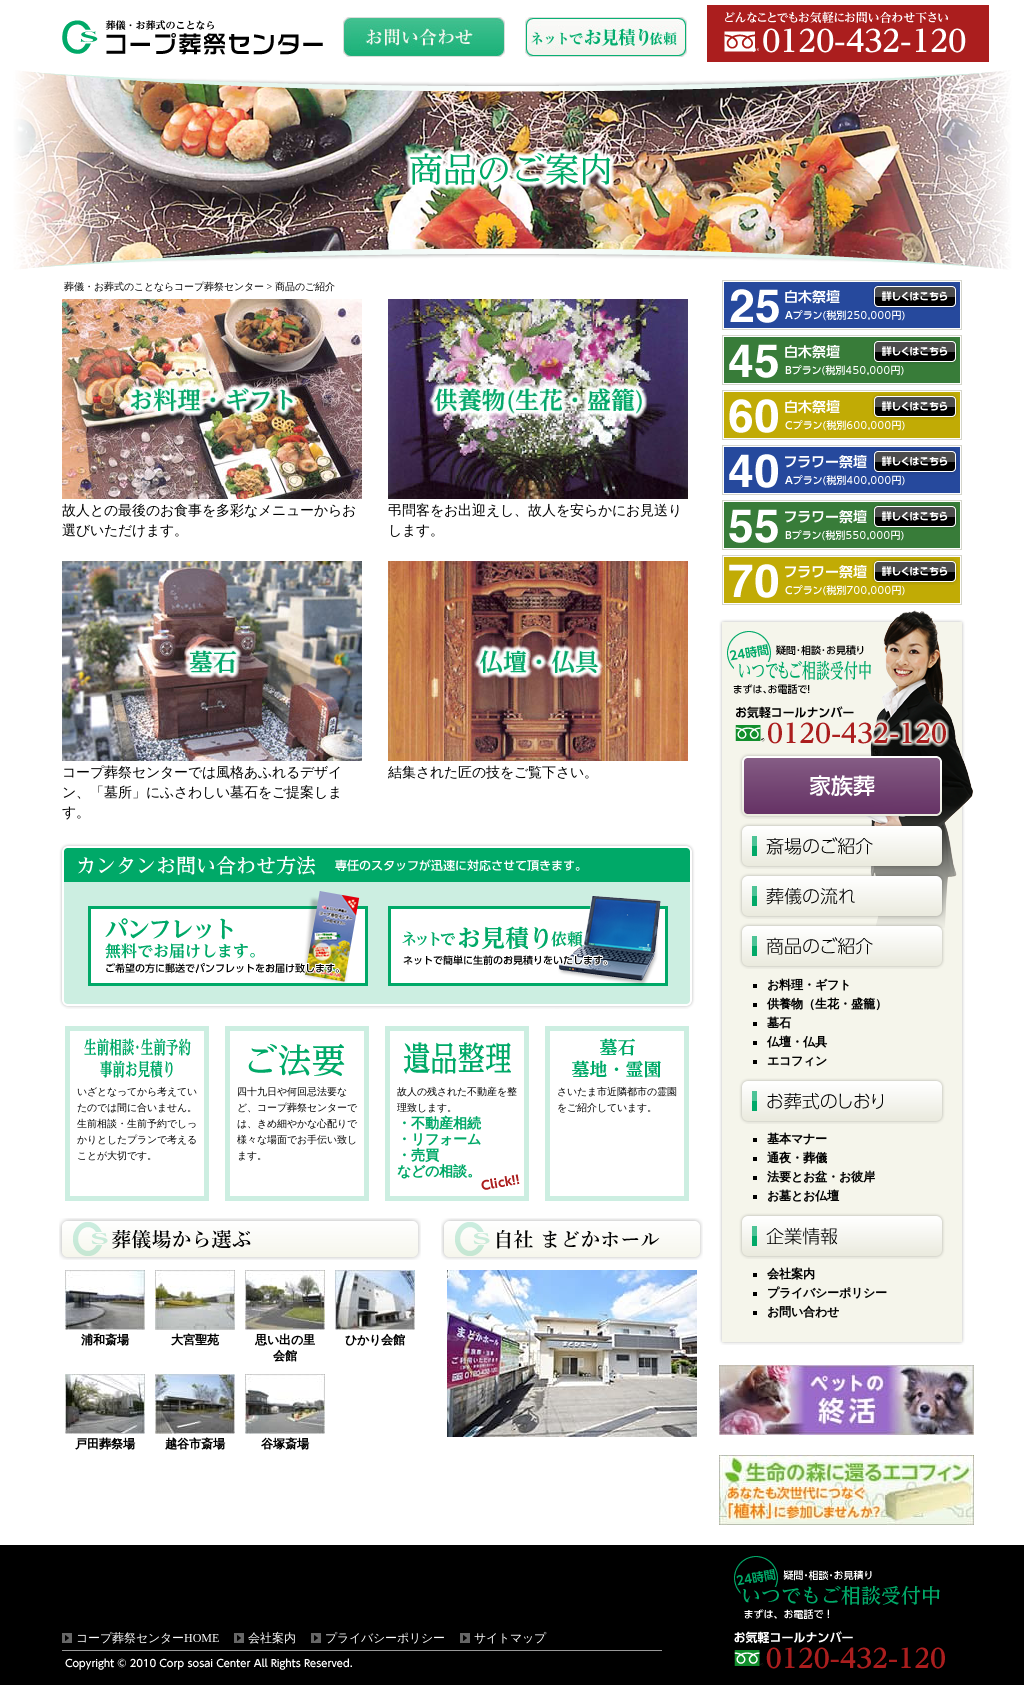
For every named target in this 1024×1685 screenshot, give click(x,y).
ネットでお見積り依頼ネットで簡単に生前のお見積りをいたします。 (528, 946)
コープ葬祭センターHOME (147, 1638)
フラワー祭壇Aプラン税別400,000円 (842, 470)
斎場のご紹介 (842, 846)
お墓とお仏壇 (803, 1196)
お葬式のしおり (842, 1100)
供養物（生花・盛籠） (827, 1004)
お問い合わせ (803, 1312)
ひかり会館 (375, 1340)
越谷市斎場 (195, 1444)
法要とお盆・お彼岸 (821, 1177)
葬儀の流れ (842, 896)
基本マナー (797, 1139)
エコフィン (797, 1061)
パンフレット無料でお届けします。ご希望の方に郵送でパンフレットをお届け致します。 (228, 946)
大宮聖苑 (195, 1340)
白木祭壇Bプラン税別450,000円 (842, 360)
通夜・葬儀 (797, 1158)
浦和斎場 (105, 1340)
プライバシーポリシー (827, 1293)
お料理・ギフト (809, 985)
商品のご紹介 (842, 946)
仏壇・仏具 (797, 1042)
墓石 (779, 1023)
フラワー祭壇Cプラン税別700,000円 (842, 580)
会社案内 (791, 1274)
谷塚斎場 (285, 1444)
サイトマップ (510, 1638)
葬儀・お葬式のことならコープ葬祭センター (164, 286)
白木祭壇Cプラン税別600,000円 (842, 415)
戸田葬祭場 (105, 1444)
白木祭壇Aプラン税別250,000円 (842, 305)
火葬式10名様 (846, 786)
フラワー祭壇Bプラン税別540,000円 (842, 525)
